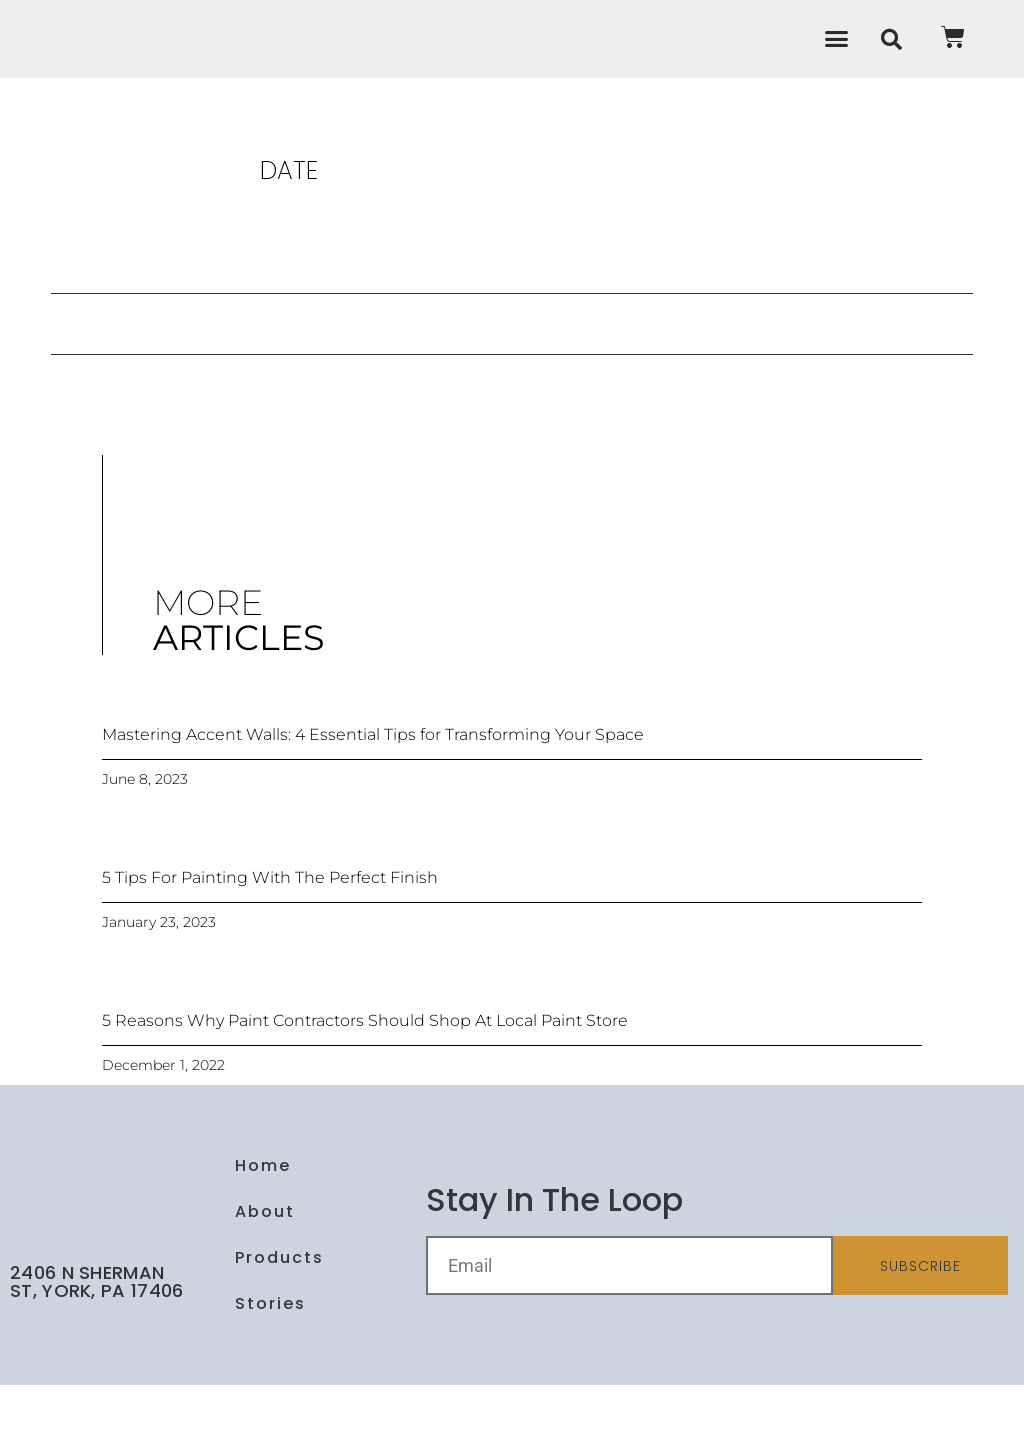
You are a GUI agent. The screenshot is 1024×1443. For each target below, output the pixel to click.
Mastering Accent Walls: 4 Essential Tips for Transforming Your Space (373, 792)
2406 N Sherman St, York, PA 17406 (96, 1339)
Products (279, 1315)
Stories (270, 1361)
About (265, 1269)
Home (263, 1223)
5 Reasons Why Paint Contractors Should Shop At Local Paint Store (365, 1078)
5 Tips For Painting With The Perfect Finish (270, 935)
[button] (837, 68)
